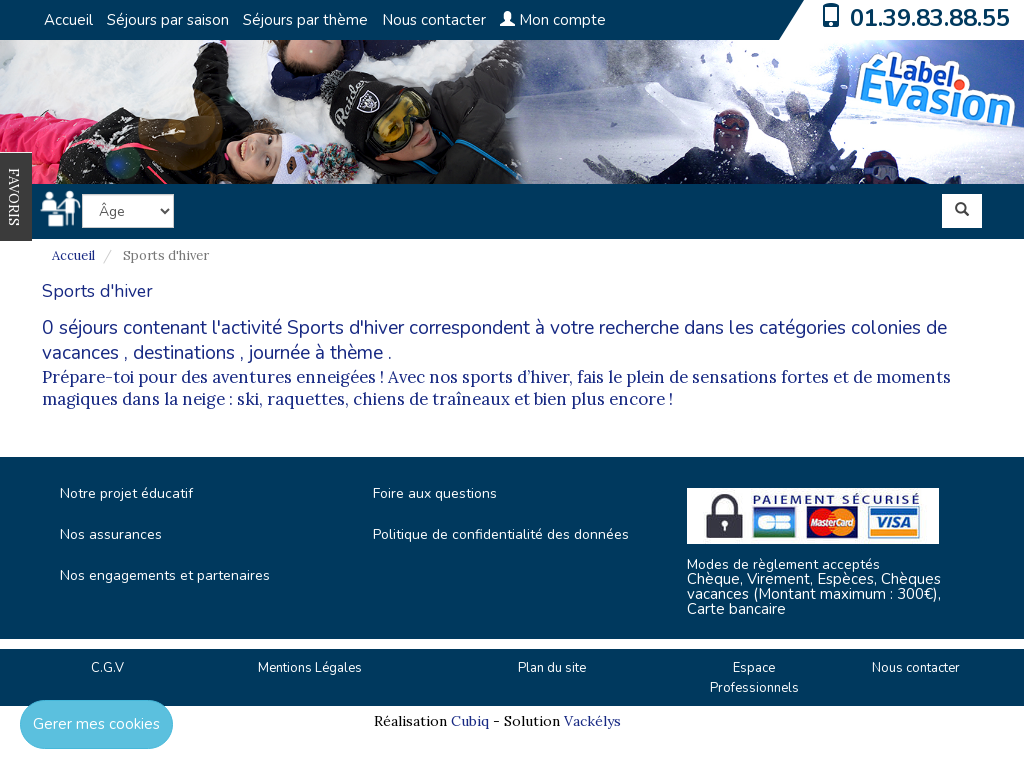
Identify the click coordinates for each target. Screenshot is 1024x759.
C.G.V (107, 668)
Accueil (68, 20)
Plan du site (552, 668)
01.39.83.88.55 (930, 18)
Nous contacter (434, 20)
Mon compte (553, 20)
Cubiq (470, 721)
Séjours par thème (305, 20)
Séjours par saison (168, 20)
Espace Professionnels (754, 678)
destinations (184, 353)
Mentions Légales (310, 668)
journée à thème (316, 353)
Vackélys (592, 721)
